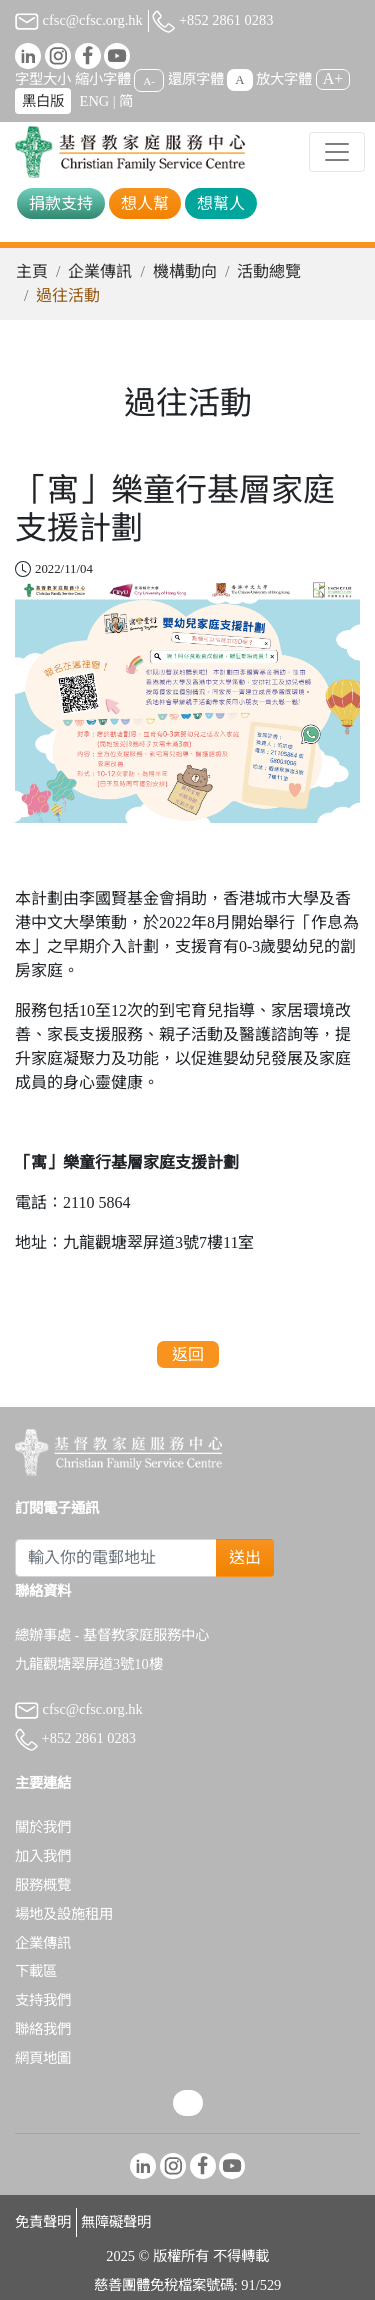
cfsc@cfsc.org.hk (79, 20)
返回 (188, 1354)
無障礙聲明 (116, 2222)
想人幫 (145, 203)
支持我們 (43, 2000)
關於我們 (43, 1827)
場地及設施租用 (64, 1914)
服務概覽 (43, 1885)
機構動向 (185, 271)
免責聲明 (43, 2222)
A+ (333, 78)
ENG (95, 101)
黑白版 (43, 101)
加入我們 (43, 1856)
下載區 (36, 1971)
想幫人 (221, 203)
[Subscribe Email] (116, 1558)
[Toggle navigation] (337, 152)
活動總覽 (269, 271)
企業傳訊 (100, 271)
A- (149, 80)
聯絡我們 (43, 2029)
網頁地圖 (43, 2058)
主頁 (32, 271)
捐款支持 (61, 203)
